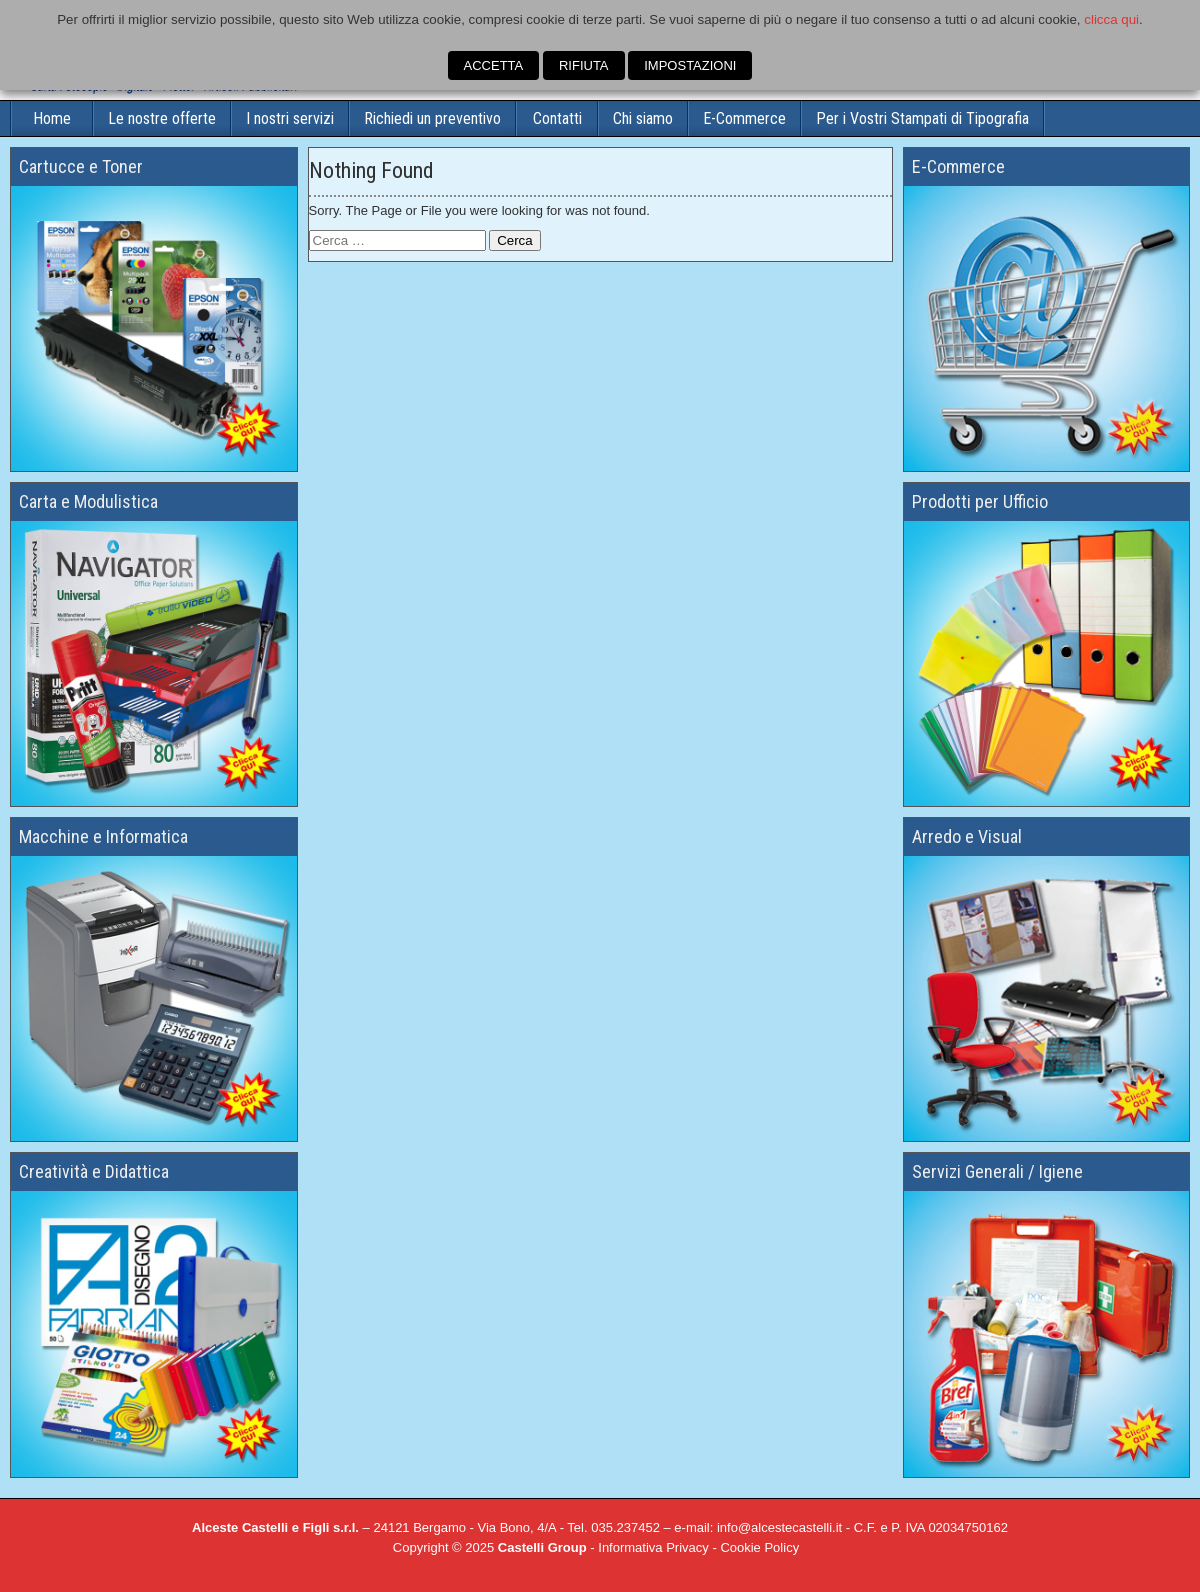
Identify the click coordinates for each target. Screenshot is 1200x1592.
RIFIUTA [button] (584, 65)
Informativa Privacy (653, 1547)
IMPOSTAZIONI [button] (690, 65)
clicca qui (1111, 19)
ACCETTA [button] (494, 65)
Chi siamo (643, 118)
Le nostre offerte (162, 118)
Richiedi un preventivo (432, 118)
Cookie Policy (759, 1547)
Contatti (557, 118)
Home (52, 118)
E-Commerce (744, 118)
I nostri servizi (290, 118)
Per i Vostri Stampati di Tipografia (922, 118)
